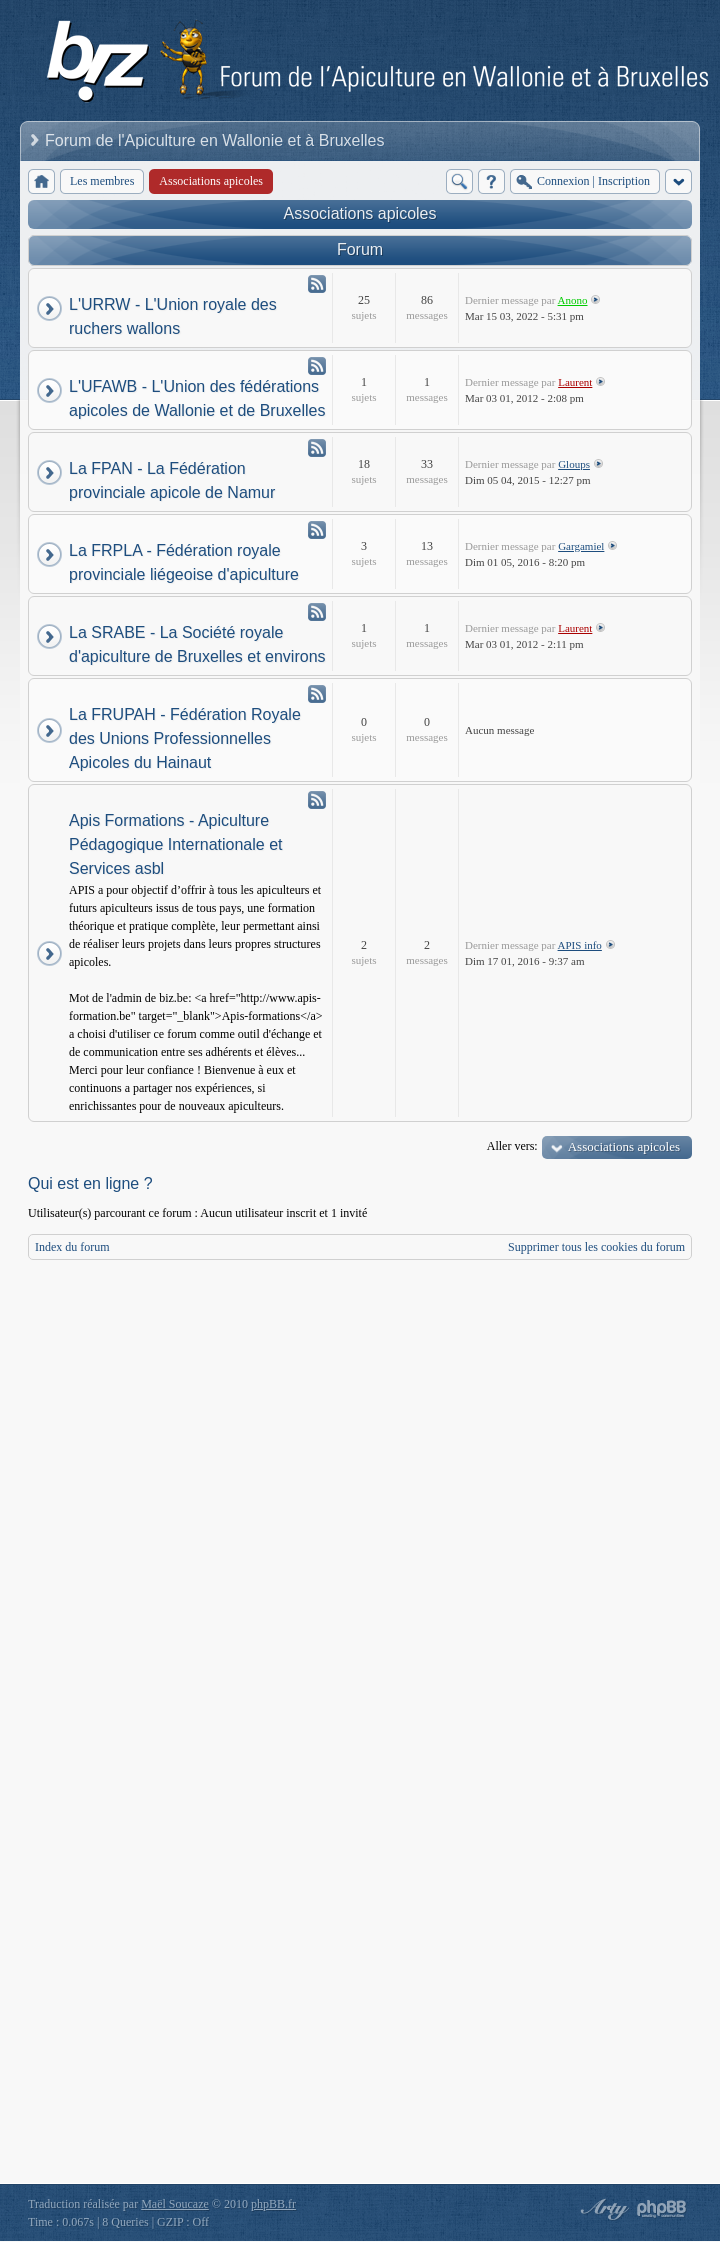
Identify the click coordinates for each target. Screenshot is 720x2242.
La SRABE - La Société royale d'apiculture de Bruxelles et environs (197, 644)
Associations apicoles (360, 213)
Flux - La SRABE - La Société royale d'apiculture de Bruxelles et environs (317, 612)
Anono (573, 300)
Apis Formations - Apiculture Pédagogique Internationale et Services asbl (176, 844)
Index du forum (72, 1247)
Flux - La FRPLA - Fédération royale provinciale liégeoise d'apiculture (317, 530)
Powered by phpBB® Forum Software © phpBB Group (662, 2209)
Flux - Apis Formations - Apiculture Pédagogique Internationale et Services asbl (317, 800)
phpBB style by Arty (602, 2209)
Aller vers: (512, 1146)
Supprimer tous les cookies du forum (596, 1247)
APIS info (580, 945)
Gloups (574, 464)
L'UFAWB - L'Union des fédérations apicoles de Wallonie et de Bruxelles (197, 398)
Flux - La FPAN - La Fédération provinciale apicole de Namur (317, 448)
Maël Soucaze (175, 2204)
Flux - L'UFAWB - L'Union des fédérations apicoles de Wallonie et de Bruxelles (317, 366)
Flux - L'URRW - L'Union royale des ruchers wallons (317, 284)
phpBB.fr (273, 2204)
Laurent (575, 382)
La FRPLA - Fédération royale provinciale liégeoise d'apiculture (184, 562)
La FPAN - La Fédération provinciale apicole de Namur (172, 480)
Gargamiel (581, 546)
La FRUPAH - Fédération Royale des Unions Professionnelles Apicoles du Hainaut (185, 738)
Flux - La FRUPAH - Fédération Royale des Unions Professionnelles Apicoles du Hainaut (317, 694)
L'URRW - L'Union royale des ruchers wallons (173, 316)
